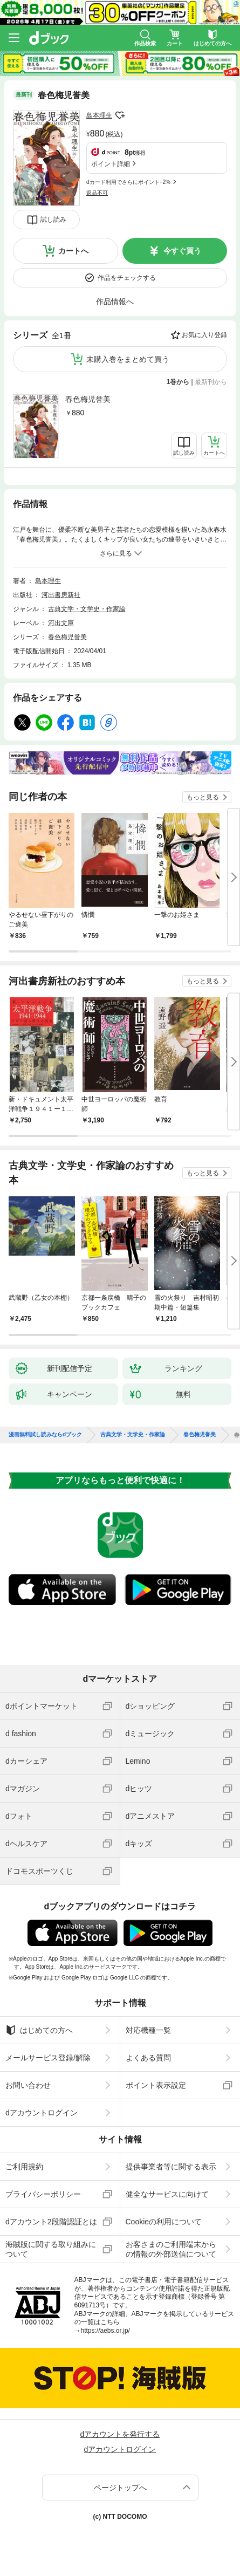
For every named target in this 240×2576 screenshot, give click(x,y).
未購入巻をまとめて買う (127, 359)
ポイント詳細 (110, 164)
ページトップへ (120, 2487)
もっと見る (203, 797)
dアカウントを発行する (120, 2434)
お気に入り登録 (204, 335)
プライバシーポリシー (43, 2194)
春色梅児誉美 (88, 399)
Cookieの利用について (164, 2221)
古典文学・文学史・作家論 (87, 609)
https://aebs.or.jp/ (105, 2330)
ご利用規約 (24, 2166)
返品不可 (97, 193)
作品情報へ (115, 301)
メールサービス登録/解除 (48, 2057)
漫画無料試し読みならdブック (45, 1434)
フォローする (119, 115)
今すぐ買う (182, 250)
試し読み (53, 219)
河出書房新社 (61, 595)
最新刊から (211, 382)
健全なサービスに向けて (167, 2194)
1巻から (178, 382)
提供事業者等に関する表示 (171, 2166)
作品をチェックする (127, 278)
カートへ (73, 250)
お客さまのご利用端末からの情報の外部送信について (171, 2249)
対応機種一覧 (148, 2030)
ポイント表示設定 (156, 2085)
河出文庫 (61, 623)
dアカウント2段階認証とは (51, 2221)
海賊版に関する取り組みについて (50, 2249)
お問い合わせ (28, 2085)
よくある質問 (148, 2057)
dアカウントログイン (41, 2112)
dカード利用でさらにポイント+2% (128, 182)
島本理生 (99, 115)
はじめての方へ (39, 2030)
